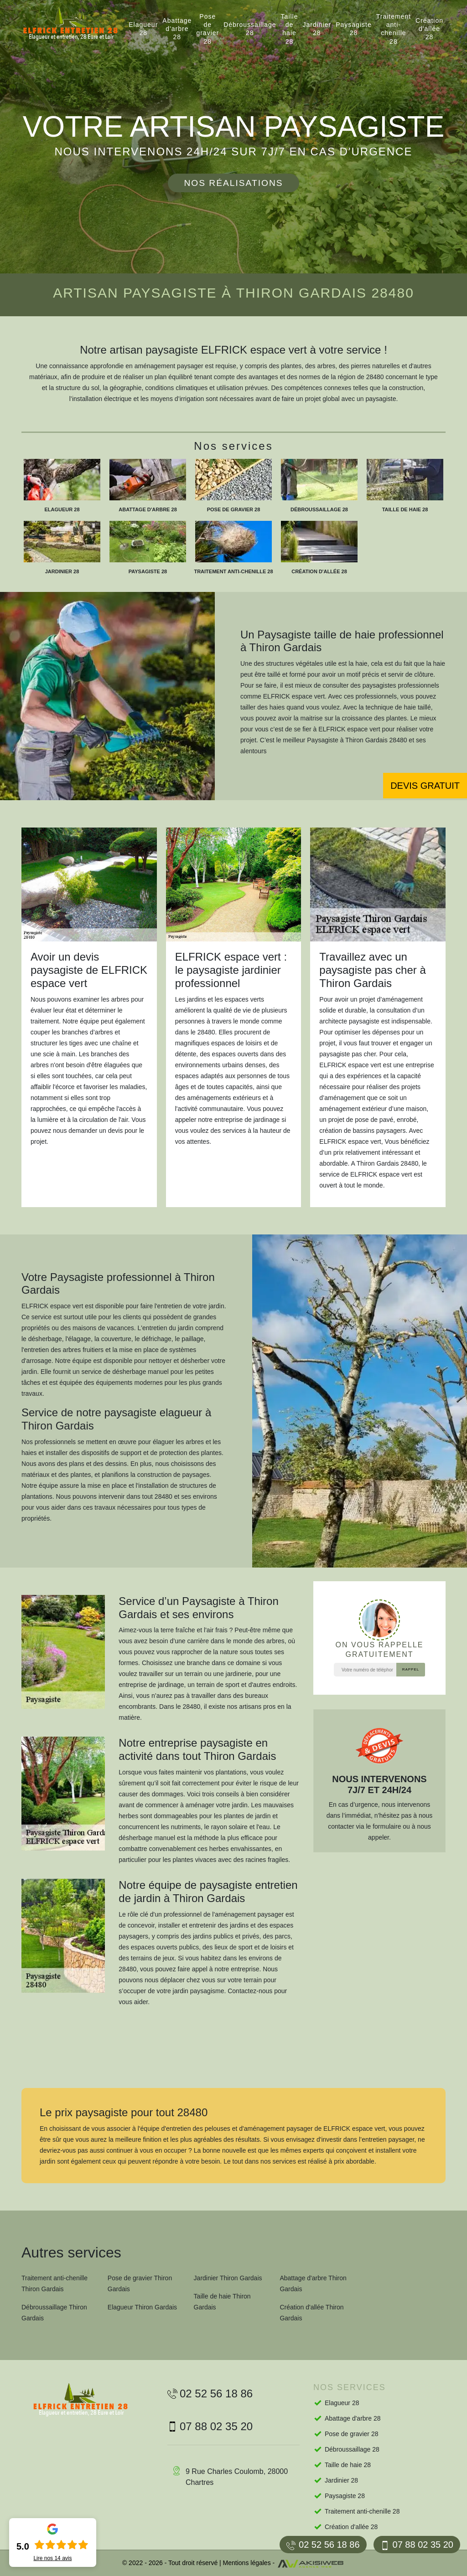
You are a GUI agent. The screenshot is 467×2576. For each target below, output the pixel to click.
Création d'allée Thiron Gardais (311, 2312)
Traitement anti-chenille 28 (393, 29)
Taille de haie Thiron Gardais (222, 2302)
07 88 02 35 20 (416, 2545)
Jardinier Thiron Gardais (228, 2278)
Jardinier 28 (317, 28)
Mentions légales (247, 2562)
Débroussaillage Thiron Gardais (54, 2312)
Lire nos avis (52, 2558)
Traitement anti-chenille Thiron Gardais (54, 2283)
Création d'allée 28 (429, 29)
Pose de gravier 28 (207, 29)
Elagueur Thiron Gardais (142, 2307)
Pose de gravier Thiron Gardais (140, 2283)
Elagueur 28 (143, 28)
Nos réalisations (233, 183)
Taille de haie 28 (289, 29)
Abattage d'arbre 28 (177, 29)
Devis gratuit (425, 786)
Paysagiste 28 (353, 28)
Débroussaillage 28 (249, 28)
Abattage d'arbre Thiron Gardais (313, 2283)
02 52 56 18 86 (322, 2545)
